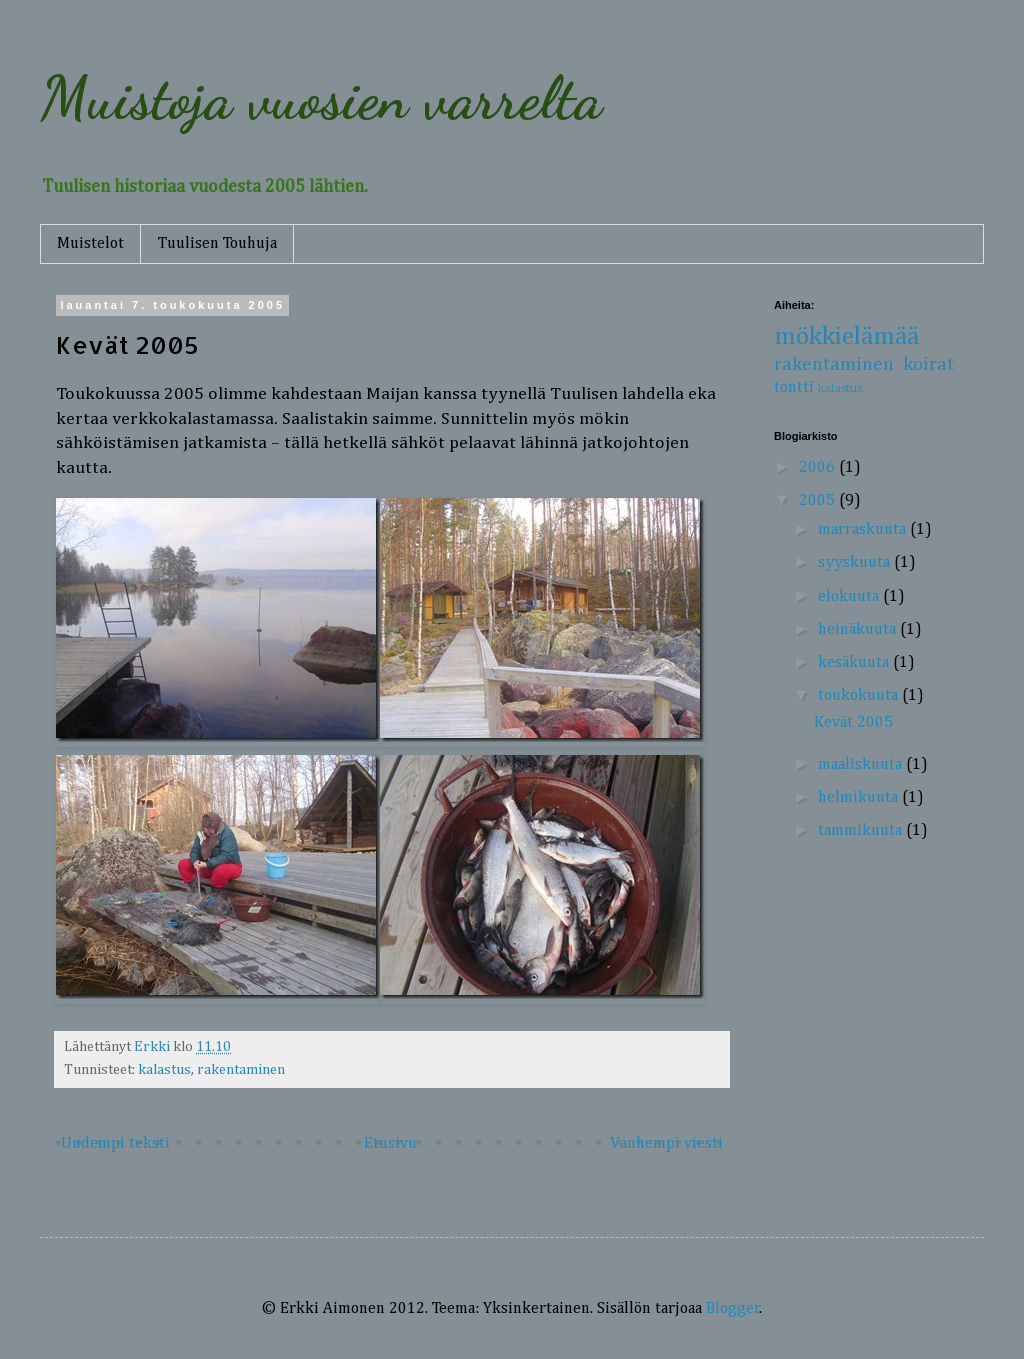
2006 (819, 468)
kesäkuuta (855, 663)
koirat (928, 364)
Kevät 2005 (853, 723)
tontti (794, 388)
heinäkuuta (859, 630)
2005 (819, 501)
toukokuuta (860, 696)
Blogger (733, 1309)
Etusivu (390, 1144)
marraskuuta (864, 530)
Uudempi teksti (115, 1144)
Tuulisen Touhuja (217, 244)
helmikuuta (860, 798)
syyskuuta (856, 563)
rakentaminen (241, 1070)
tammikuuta (862, 831)
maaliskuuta (862, 765)
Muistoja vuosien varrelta (321, 98)
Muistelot (90, 244)
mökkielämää (846, 337)
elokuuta (850, 597)
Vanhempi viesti (666, 1144)
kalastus (164, 1070)
